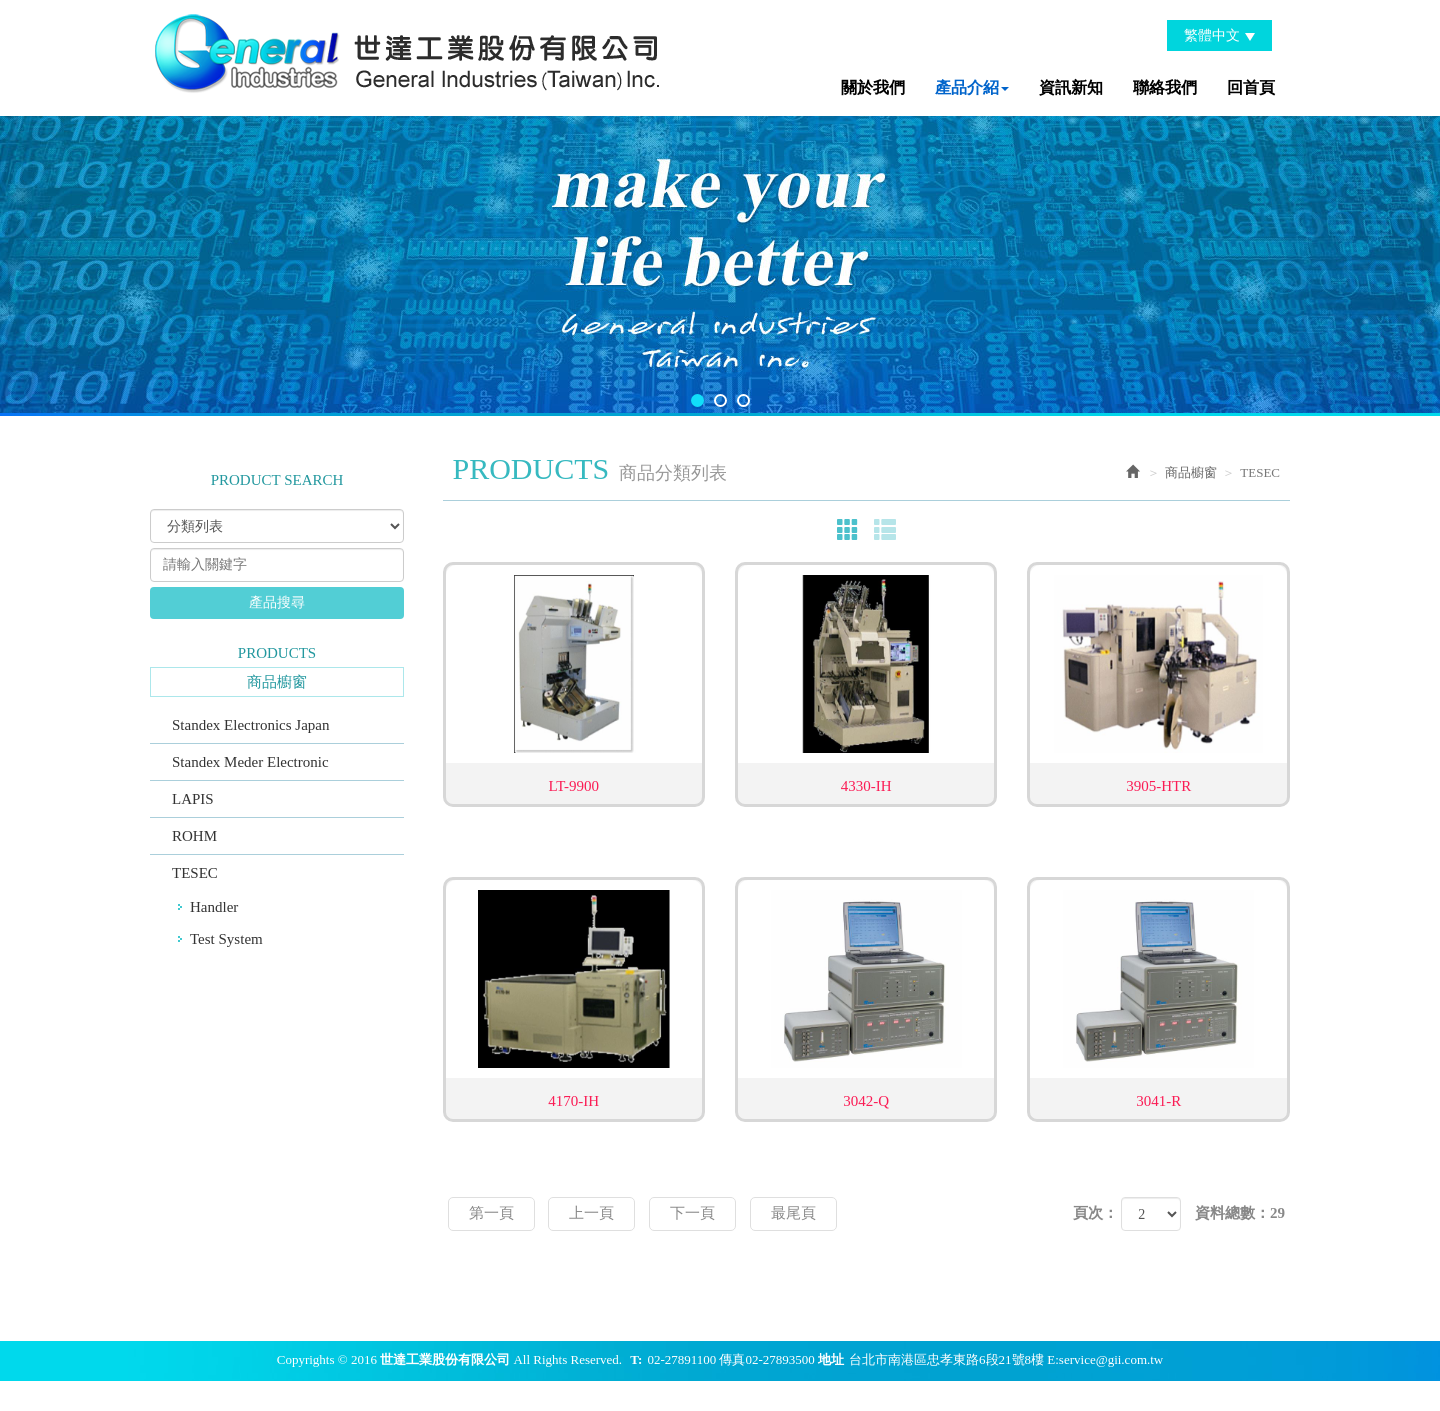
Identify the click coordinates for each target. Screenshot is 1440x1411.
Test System (226, 939)
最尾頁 (793, 1213)
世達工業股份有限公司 (410, 50)
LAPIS (193, 799)
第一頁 (491, 1213)
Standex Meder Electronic (250, 762)
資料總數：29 (1240, 1213)
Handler (214, 907)
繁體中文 (1219, 35)
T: (636, 1359)
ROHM (194, 836)
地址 (831, 1359)
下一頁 (692, 1213)
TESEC (195, 873)
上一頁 (591, 1213)
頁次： (1095, 1213)
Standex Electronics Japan (250, 725)
